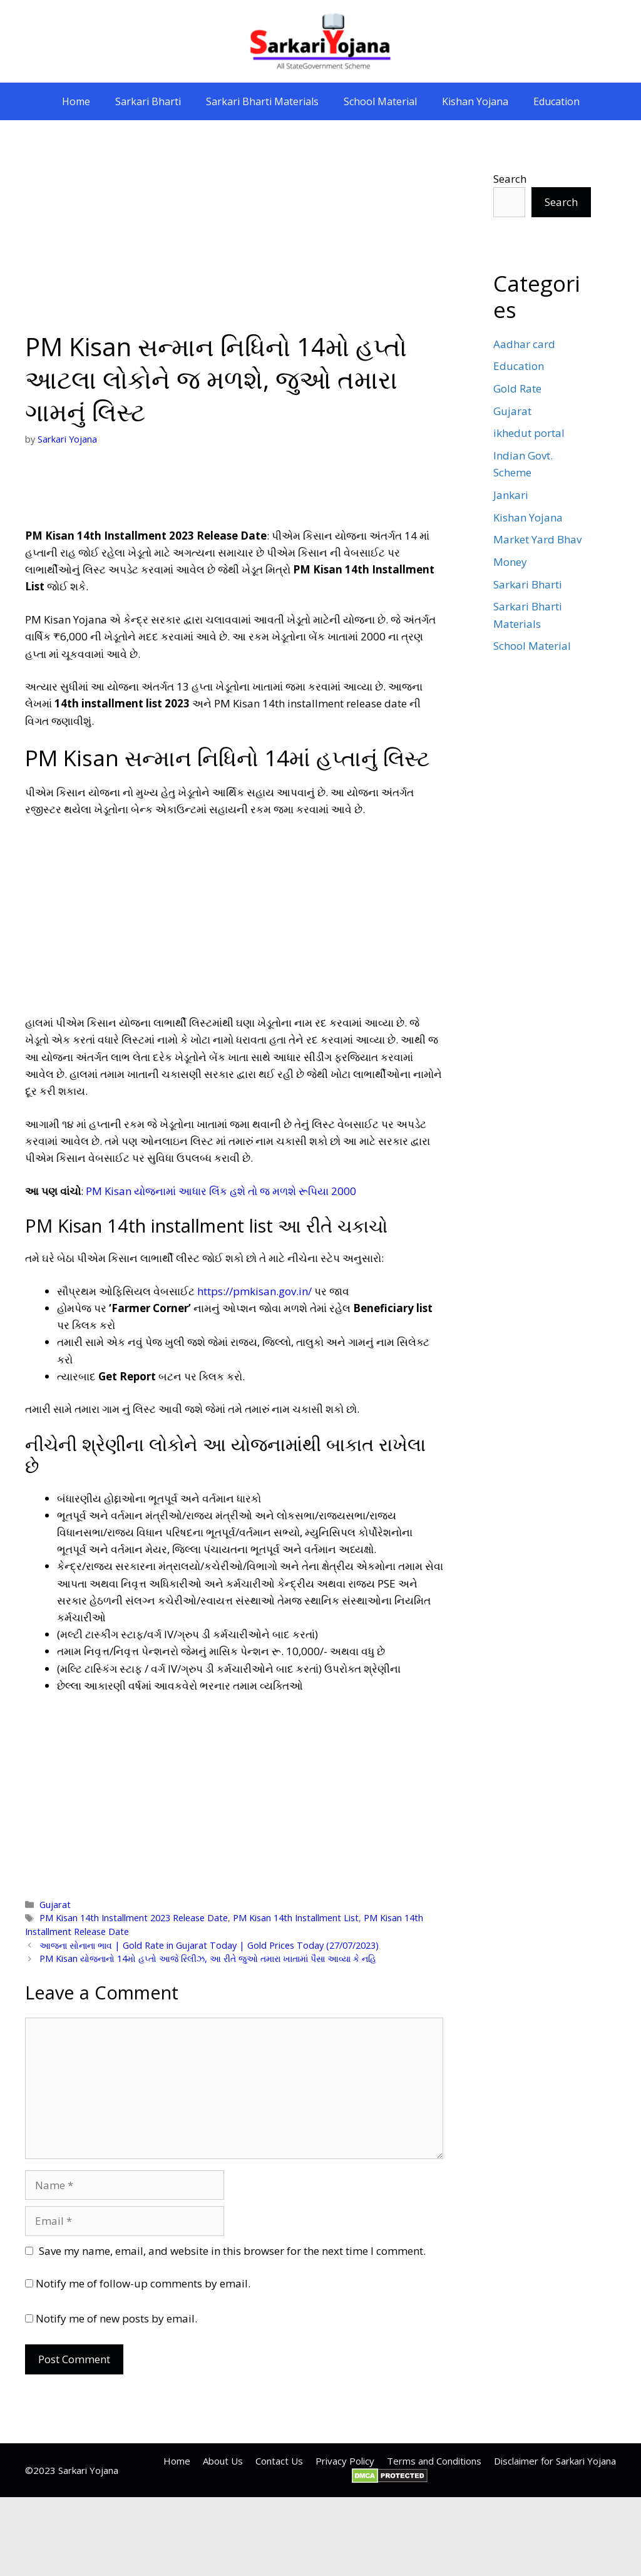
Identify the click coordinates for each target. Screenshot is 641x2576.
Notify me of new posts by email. (116, 2318)
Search (509, 179)
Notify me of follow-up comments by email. (143, 2283)
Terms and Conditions (434, 2461)
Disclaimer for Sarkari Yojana (555, 2461)
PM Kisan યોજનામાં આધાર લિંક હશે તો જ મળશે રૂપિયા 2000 (221, 1191)
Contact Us (279, 2461)
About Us (223, 2461)
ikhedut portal (529, 433)
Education (556, 101)
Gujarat (55, 1905)
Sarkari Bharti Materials (262, 101)
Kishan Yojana (475, 101)
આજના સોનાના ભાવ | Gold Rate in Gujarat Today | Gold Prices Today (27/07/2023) (209, 1945)
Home (76, 101)
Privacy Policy (344, 2461)
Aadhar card (524, 344)
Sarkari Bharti (148, 101)
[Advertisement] (234, 238)
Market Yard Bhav (537, 539)
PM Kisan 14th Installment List (296, 1918)
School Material (380, 101)
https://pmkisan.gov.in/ (254, 1291)
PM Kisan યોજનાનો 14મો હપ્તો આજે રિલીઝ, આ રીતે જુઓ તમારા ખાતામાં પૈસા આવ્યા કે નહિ (207, 1958)
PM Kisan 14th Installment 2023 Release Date (133, 1918)
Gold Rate (517, 388)
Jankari (510, 495)
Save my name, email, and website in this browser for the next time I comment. (232, 2251)
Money (510, 562)
